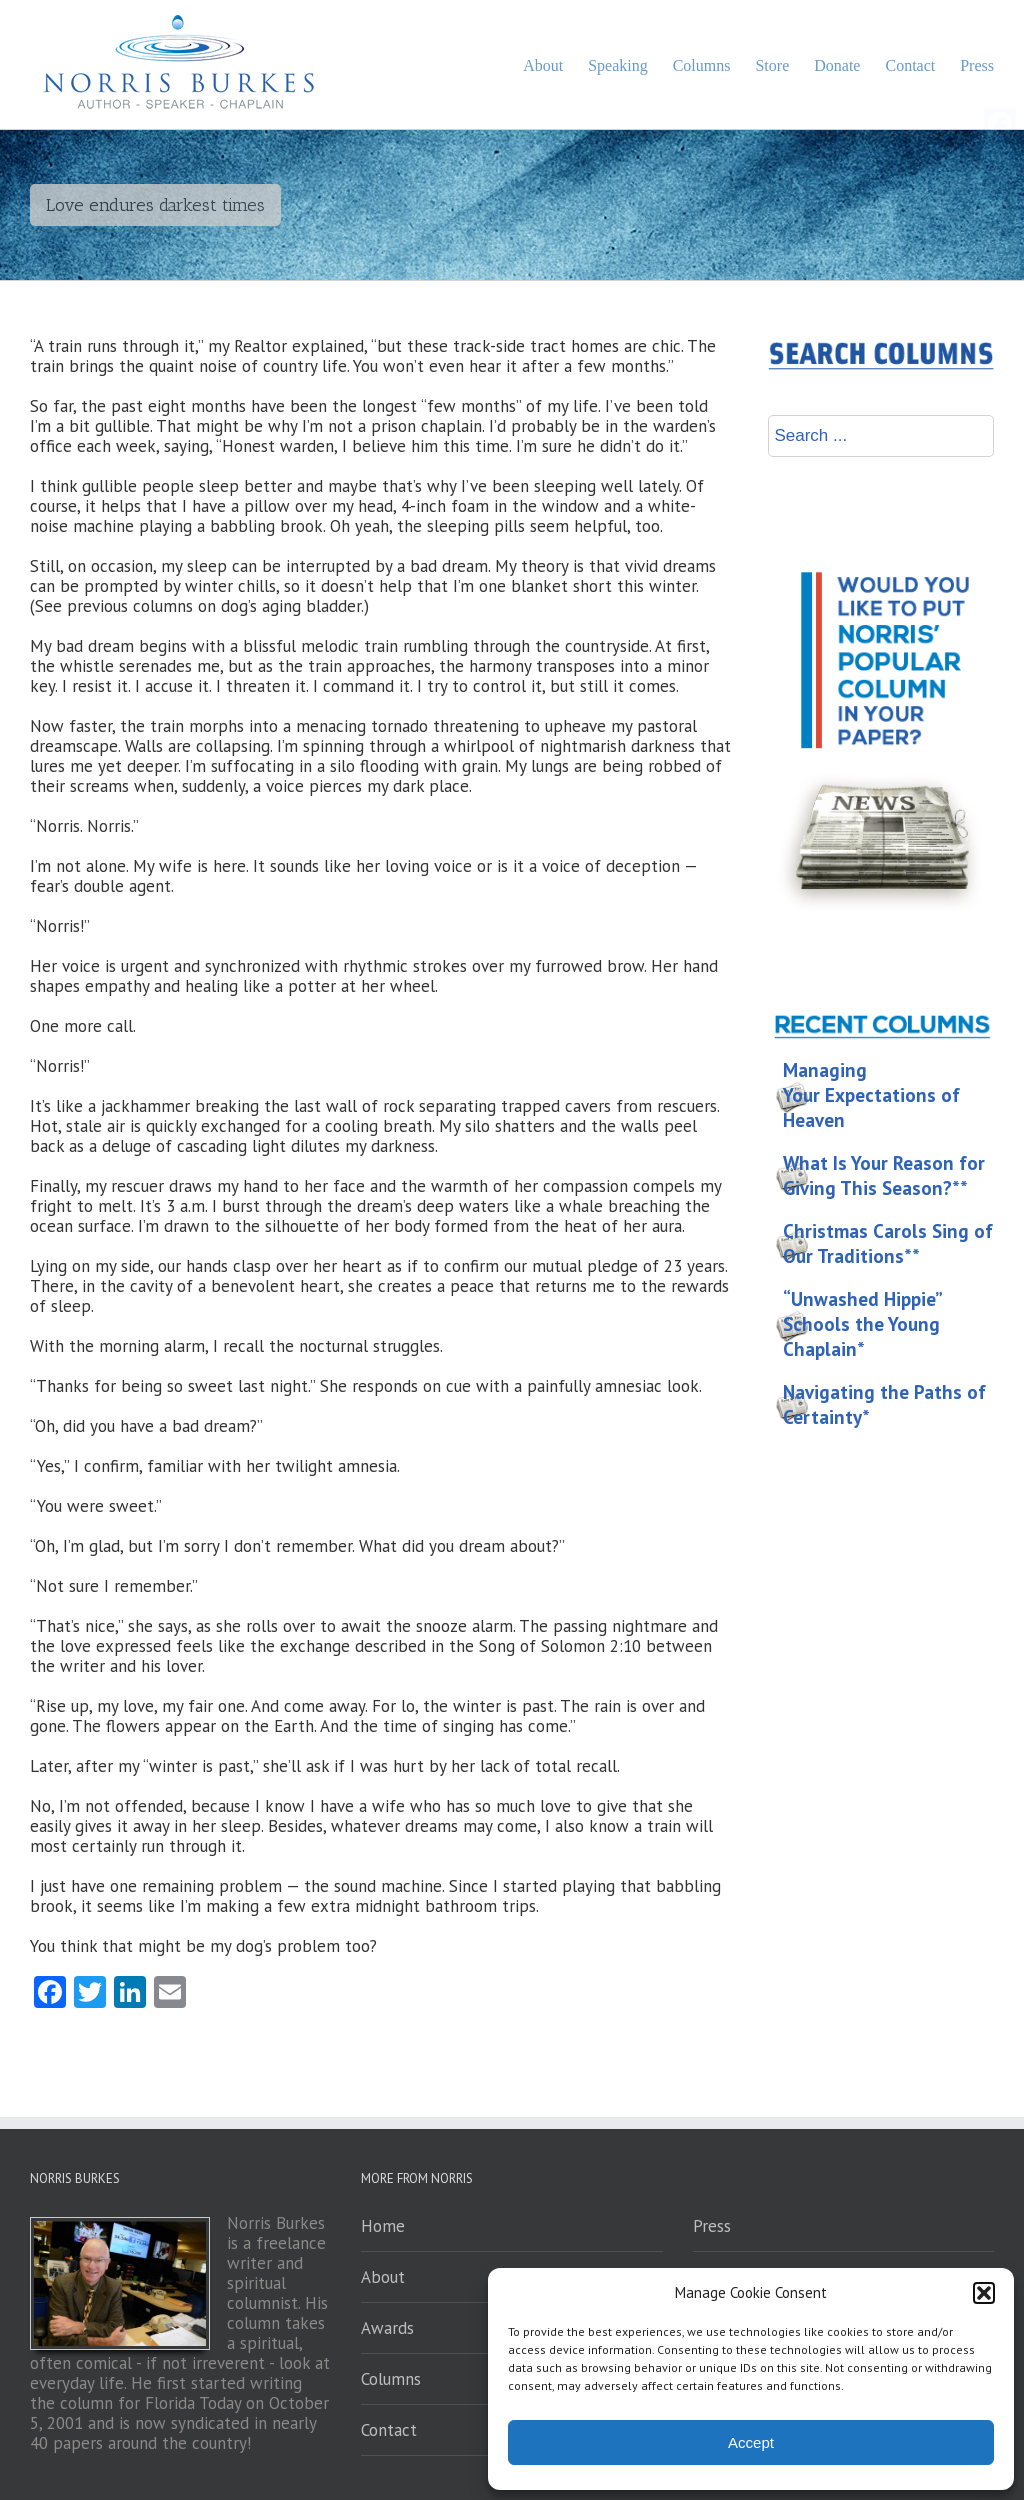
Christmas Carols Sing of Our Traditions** (888, 1243)
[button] (984, 2293)
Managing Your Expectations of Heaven (871, 1095)
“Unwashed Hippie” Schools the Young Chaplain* (863, 1324)
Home (383, 2226)
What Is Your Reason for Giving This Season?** (884, 1175)
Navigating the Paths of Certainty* (884, 1404)
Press (712, 2226)
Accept (751, 2442)
